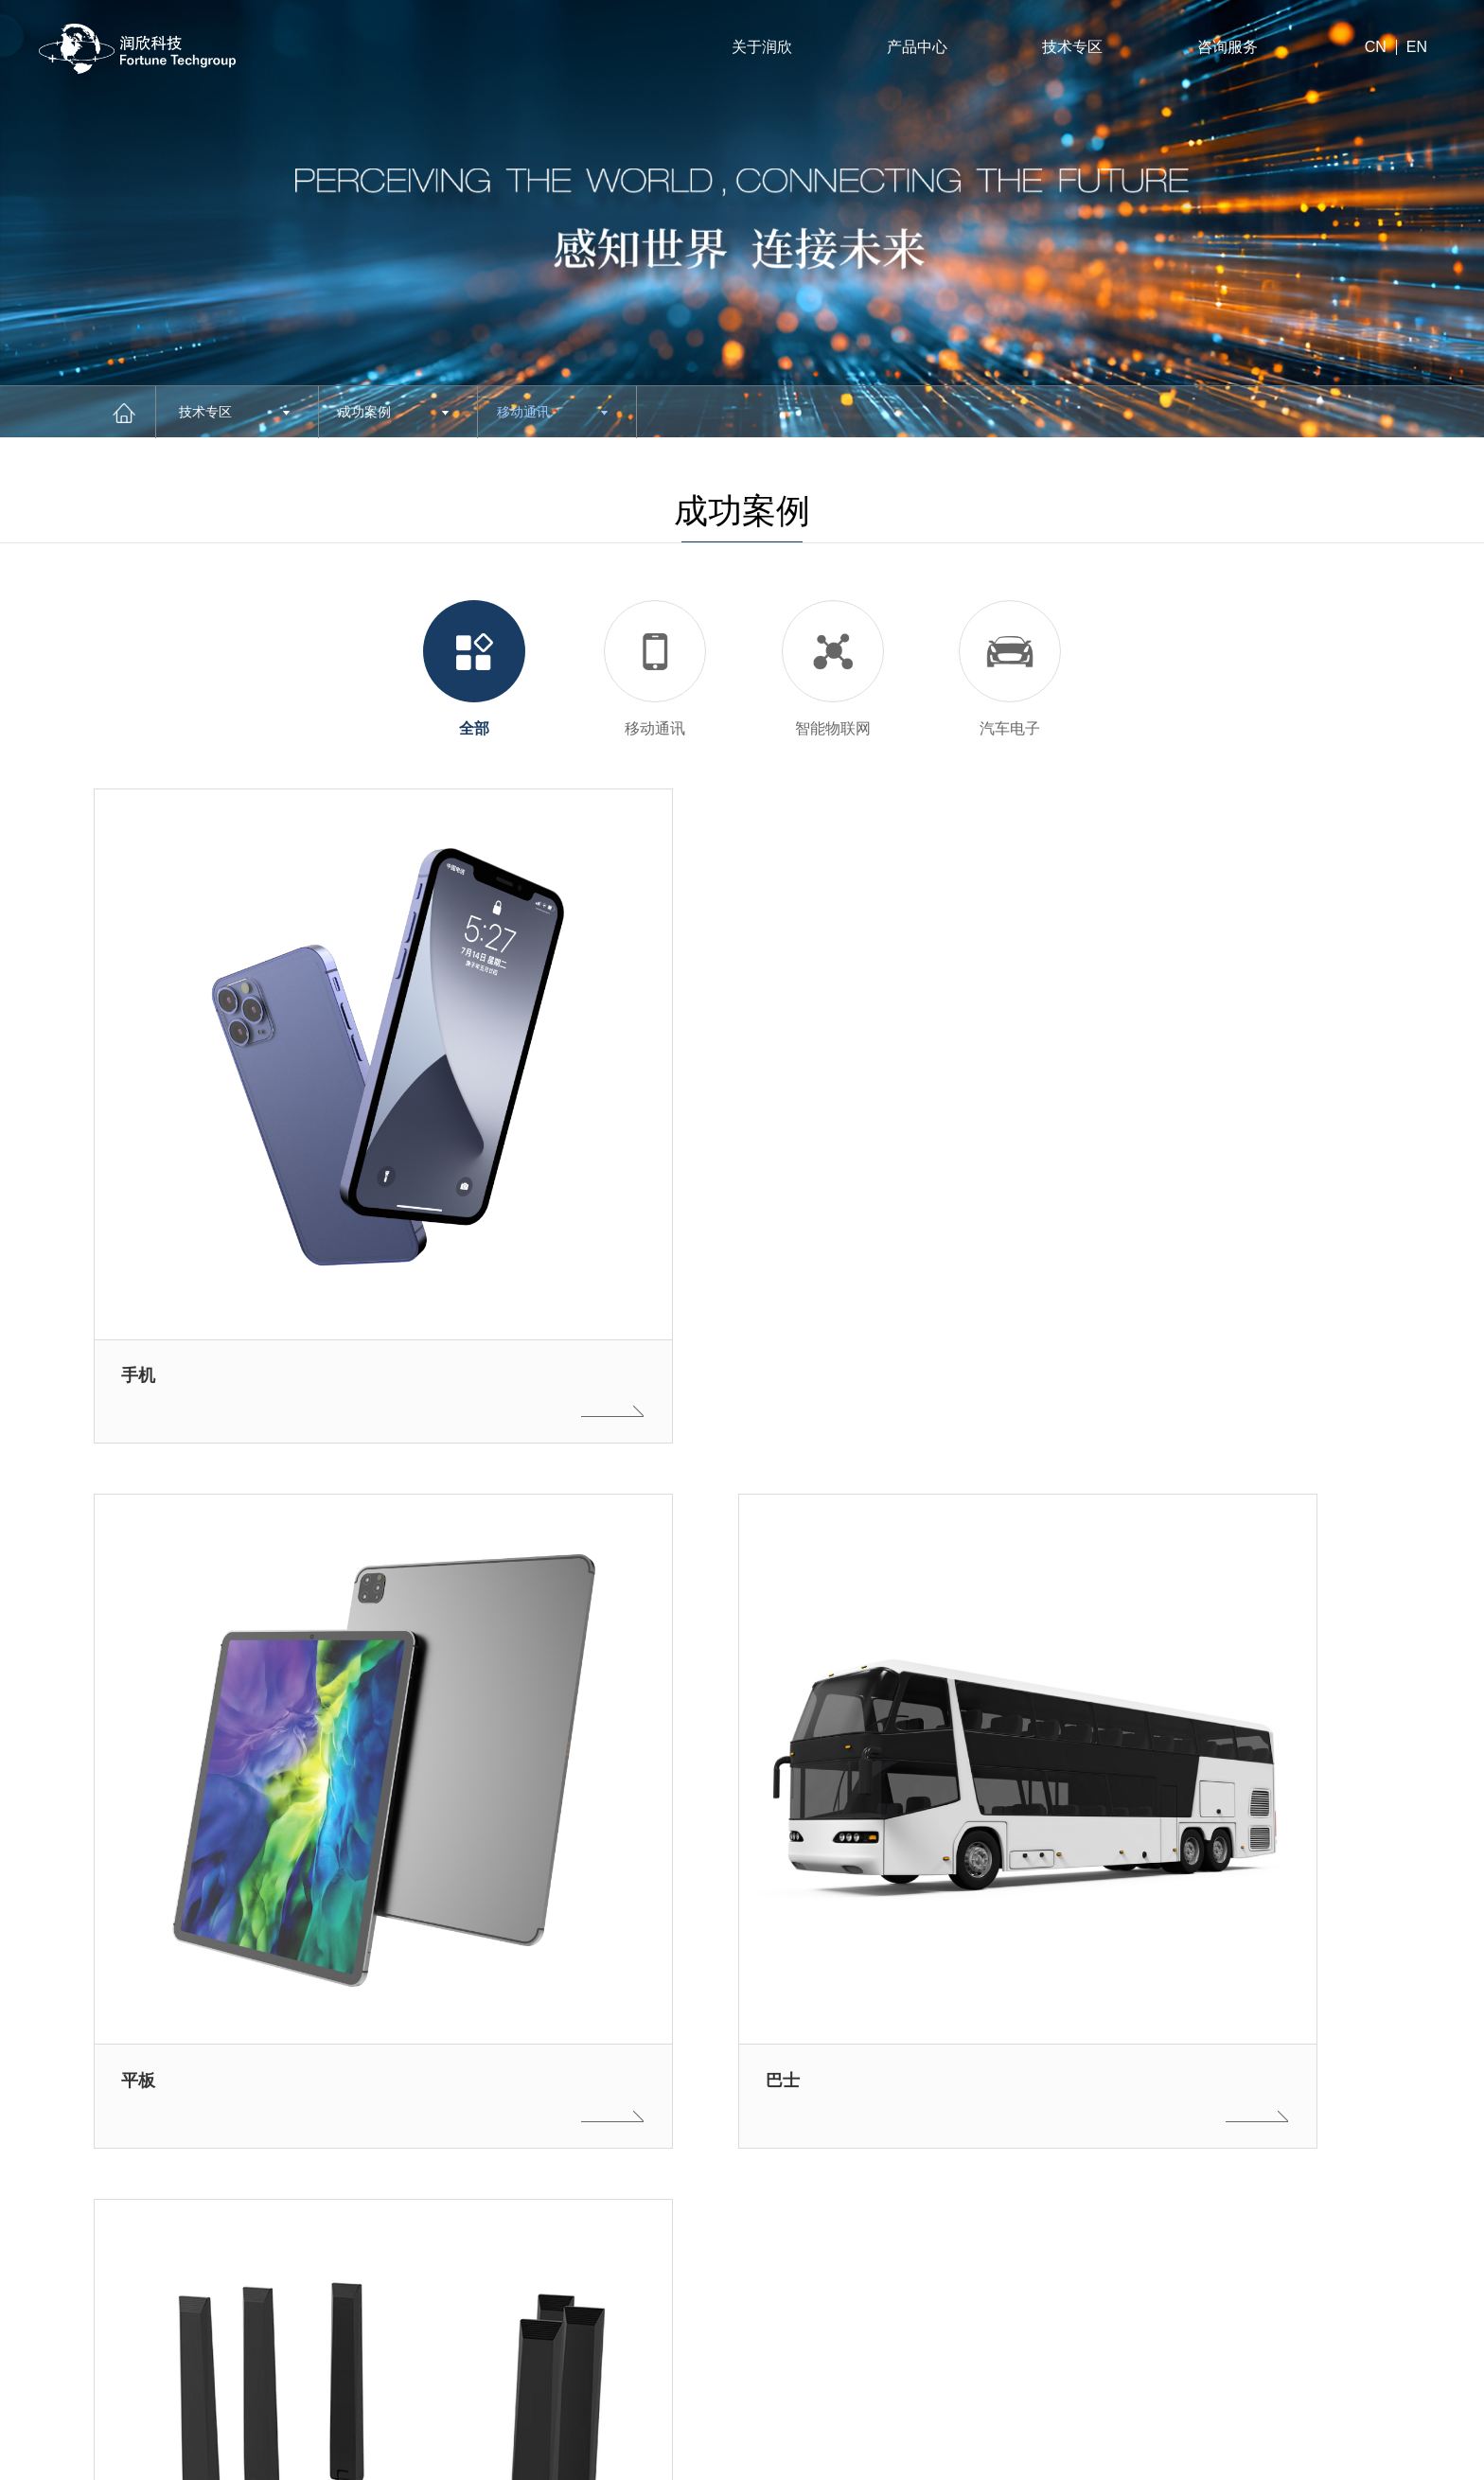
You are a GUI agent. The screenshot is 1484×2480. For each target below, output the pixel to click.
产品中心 (917, 47)
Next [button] (482, 2334)
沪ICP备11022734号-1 (109, 2456)
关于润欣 (762, 47)
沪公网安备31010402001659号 (498, 2456)
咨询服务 (1227, 47)
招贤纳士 (847, 2240)
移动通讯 (552, 411)
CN (1376, 47)
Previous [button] (482, 2267)
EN (1416, 47)
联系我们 (847, 2327)
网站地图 (1405, 2456)
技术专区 (1072, 47)
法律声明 (1328, 2456)
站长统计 (1260, 2456)
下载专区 (694, 2327)
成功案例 (393, 411)
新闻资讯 (694, 2371)
